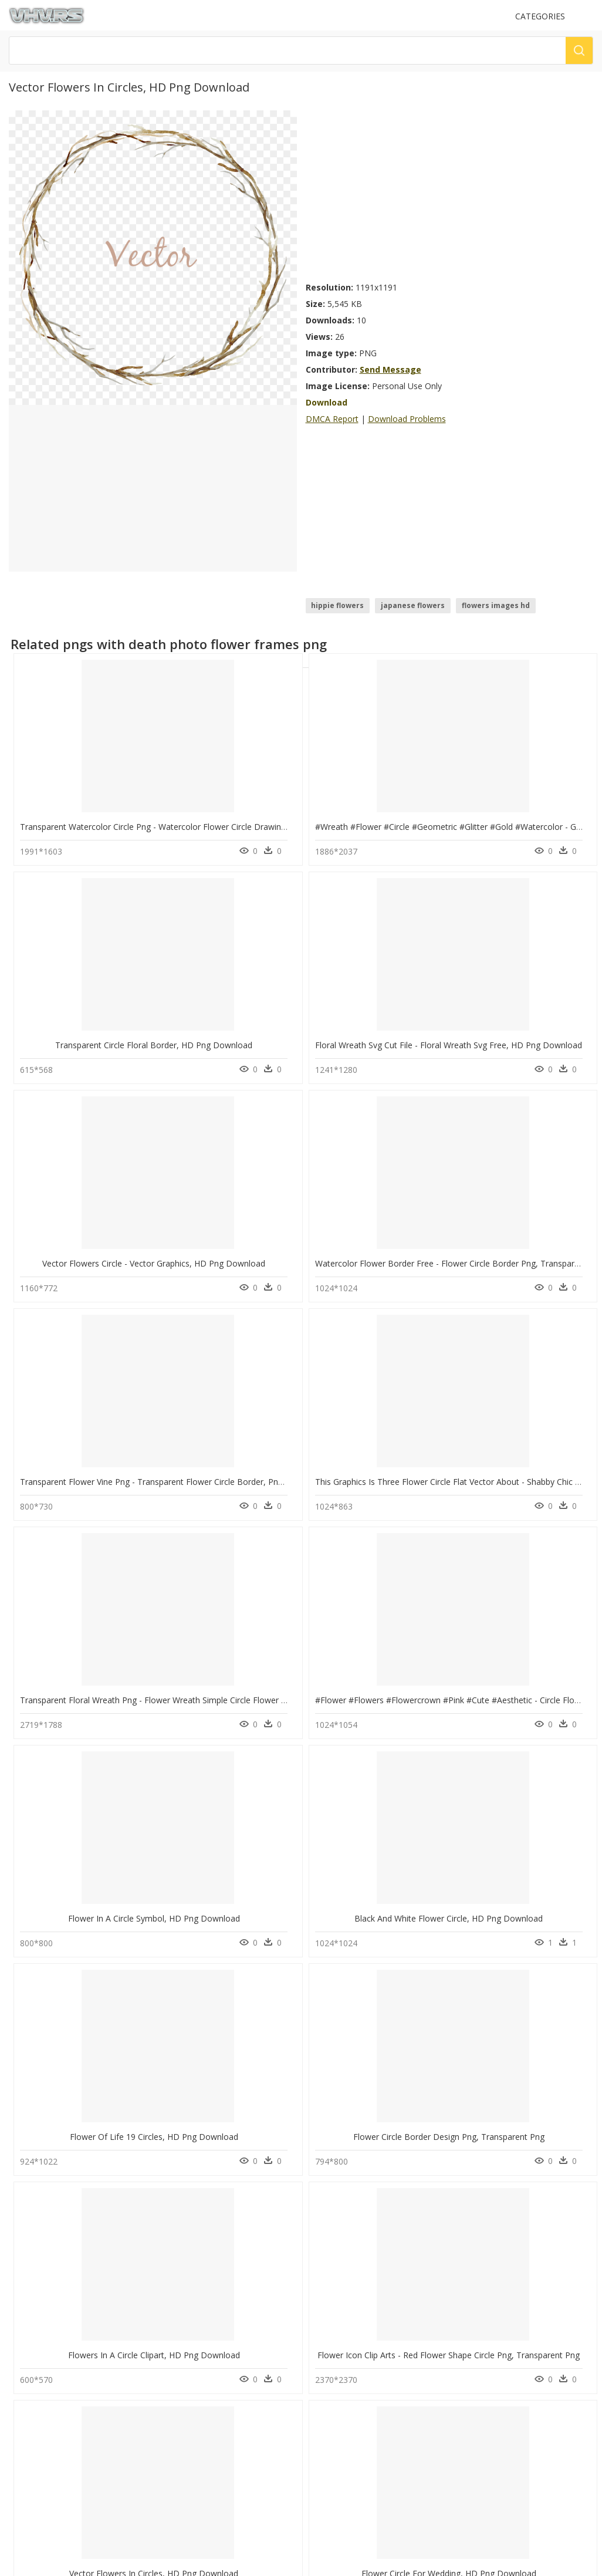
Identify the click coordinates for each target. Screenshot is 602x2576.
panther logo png (66, 2294)
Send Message (390, 369)
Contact (26, 2402)
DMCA (23, 2422)
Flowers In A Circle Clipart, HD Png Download (401, 1386)
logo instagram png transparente (93, 2266)
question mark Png (195, 2280)
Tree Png (179, 2308)
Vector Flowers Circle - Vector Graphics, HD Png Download (131, 997)
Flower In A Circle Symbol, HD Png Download (401, 1191)
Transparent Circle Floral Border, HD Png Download (413, 802)
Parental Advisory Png (200, 2252)
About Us (29, 2412)
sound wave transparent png (86, 2308)
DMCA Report (332, 418)
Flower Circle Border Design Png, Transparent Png (263, 1386)
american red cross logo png (87, 2252)
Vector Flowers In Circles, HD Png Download (104, 1580)
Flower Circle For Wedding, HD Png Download (254, 1580)
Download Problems (407, 418)
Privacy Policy (35, 2432)
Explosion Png (187, 2266)
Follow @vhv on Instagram (58, 2465)
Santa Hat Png (187, 2294)
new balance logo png (75, 2336)
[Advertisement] (450, 192)
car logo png (59, 2322)
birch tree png (61, 2238)
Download (326, 402)
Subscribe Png (192, 2238)
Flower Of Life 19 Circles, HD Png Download (104, 1386)
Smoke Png (182, 2322)
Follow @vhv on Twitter (53, 2477)
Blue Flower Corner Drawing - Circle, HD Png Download (125, 2164)
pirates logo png (65, 2280)
